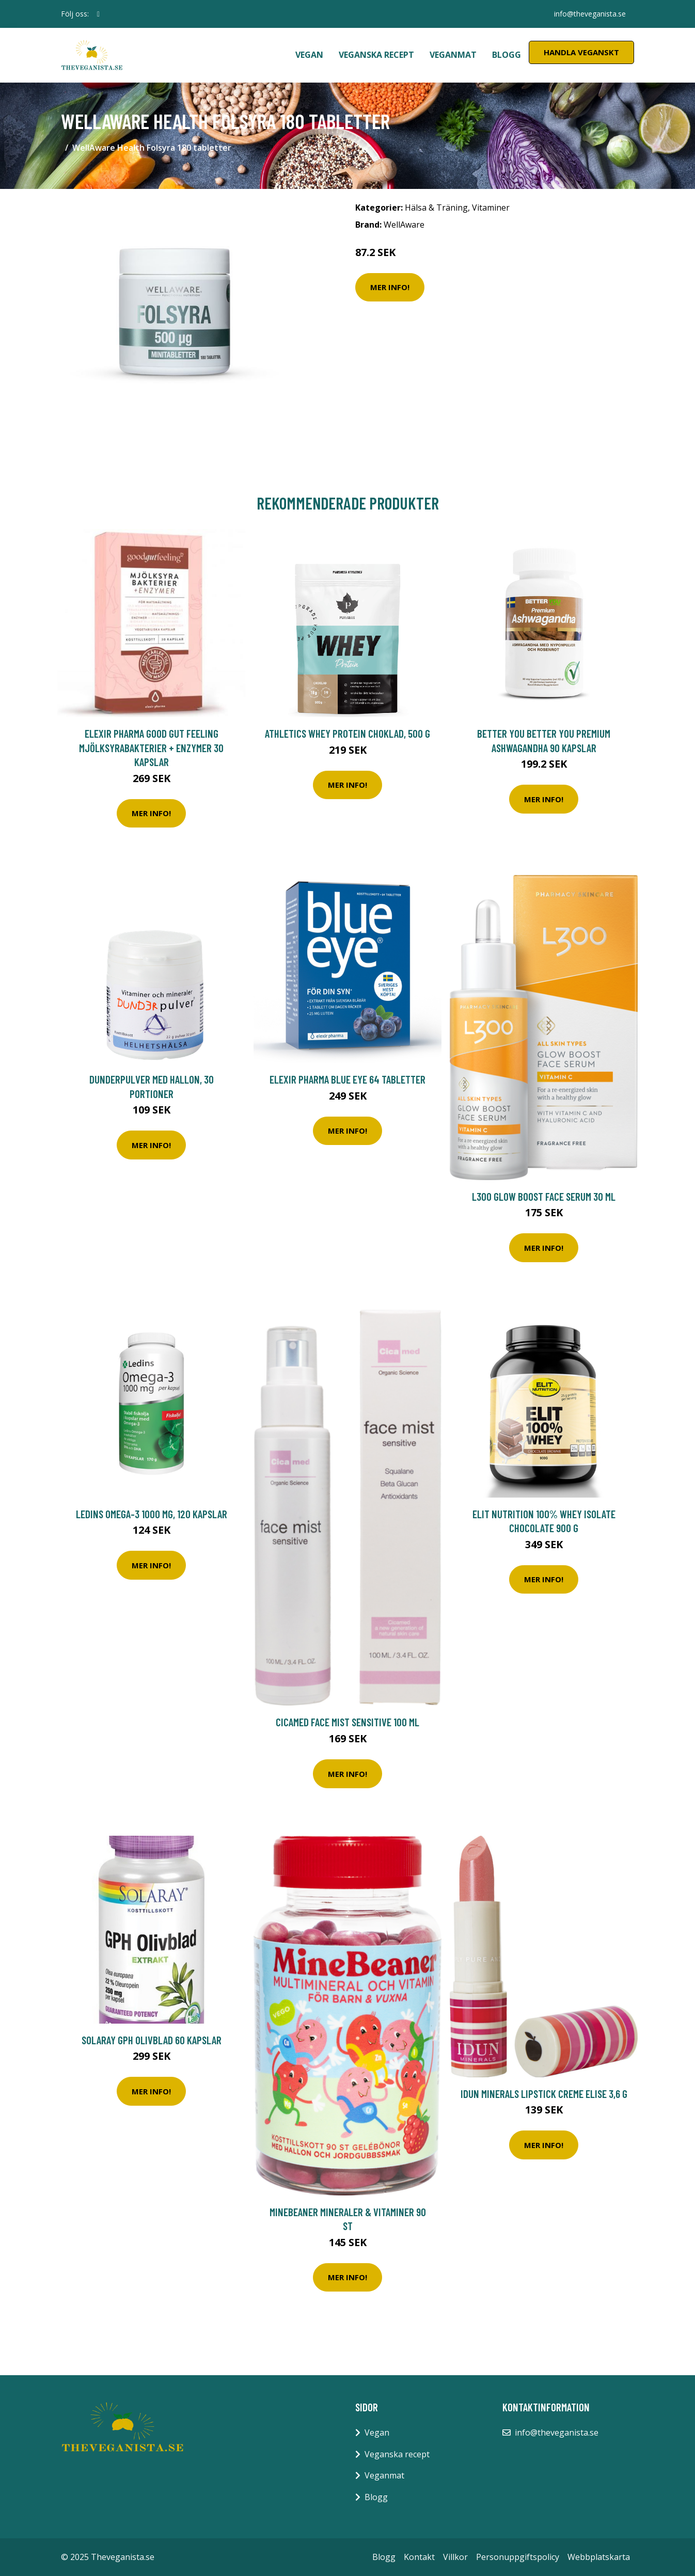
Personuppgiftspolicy (517, 2557)
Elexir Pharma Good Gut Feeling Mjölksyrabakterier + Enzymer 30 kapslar (151, 747)
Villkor (455, 2557)
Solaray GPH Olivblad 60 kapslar (152, 2039)
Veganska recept (376, 54)
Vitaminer (491, 207)
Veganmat (453, 54)
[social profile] (98, 14)
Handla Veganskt (581, 52)
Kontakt (419, 2557)
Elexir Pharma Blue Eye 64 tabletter (347, 1079)
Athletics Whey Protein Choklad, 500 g (347, 733)
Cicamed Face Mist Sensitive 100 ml (347, 1721)
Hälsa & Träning (436, 207)
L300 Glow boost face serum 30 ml (543, 1196)
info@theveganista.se (590, 14)
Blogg (506, 54)
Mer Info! (389, 287)
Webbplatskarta (598, 2557)
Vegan (309, 54)
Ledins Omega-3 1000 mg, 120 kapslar (151, 1513)
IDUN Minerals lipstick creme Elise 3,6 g (544, 2093)
